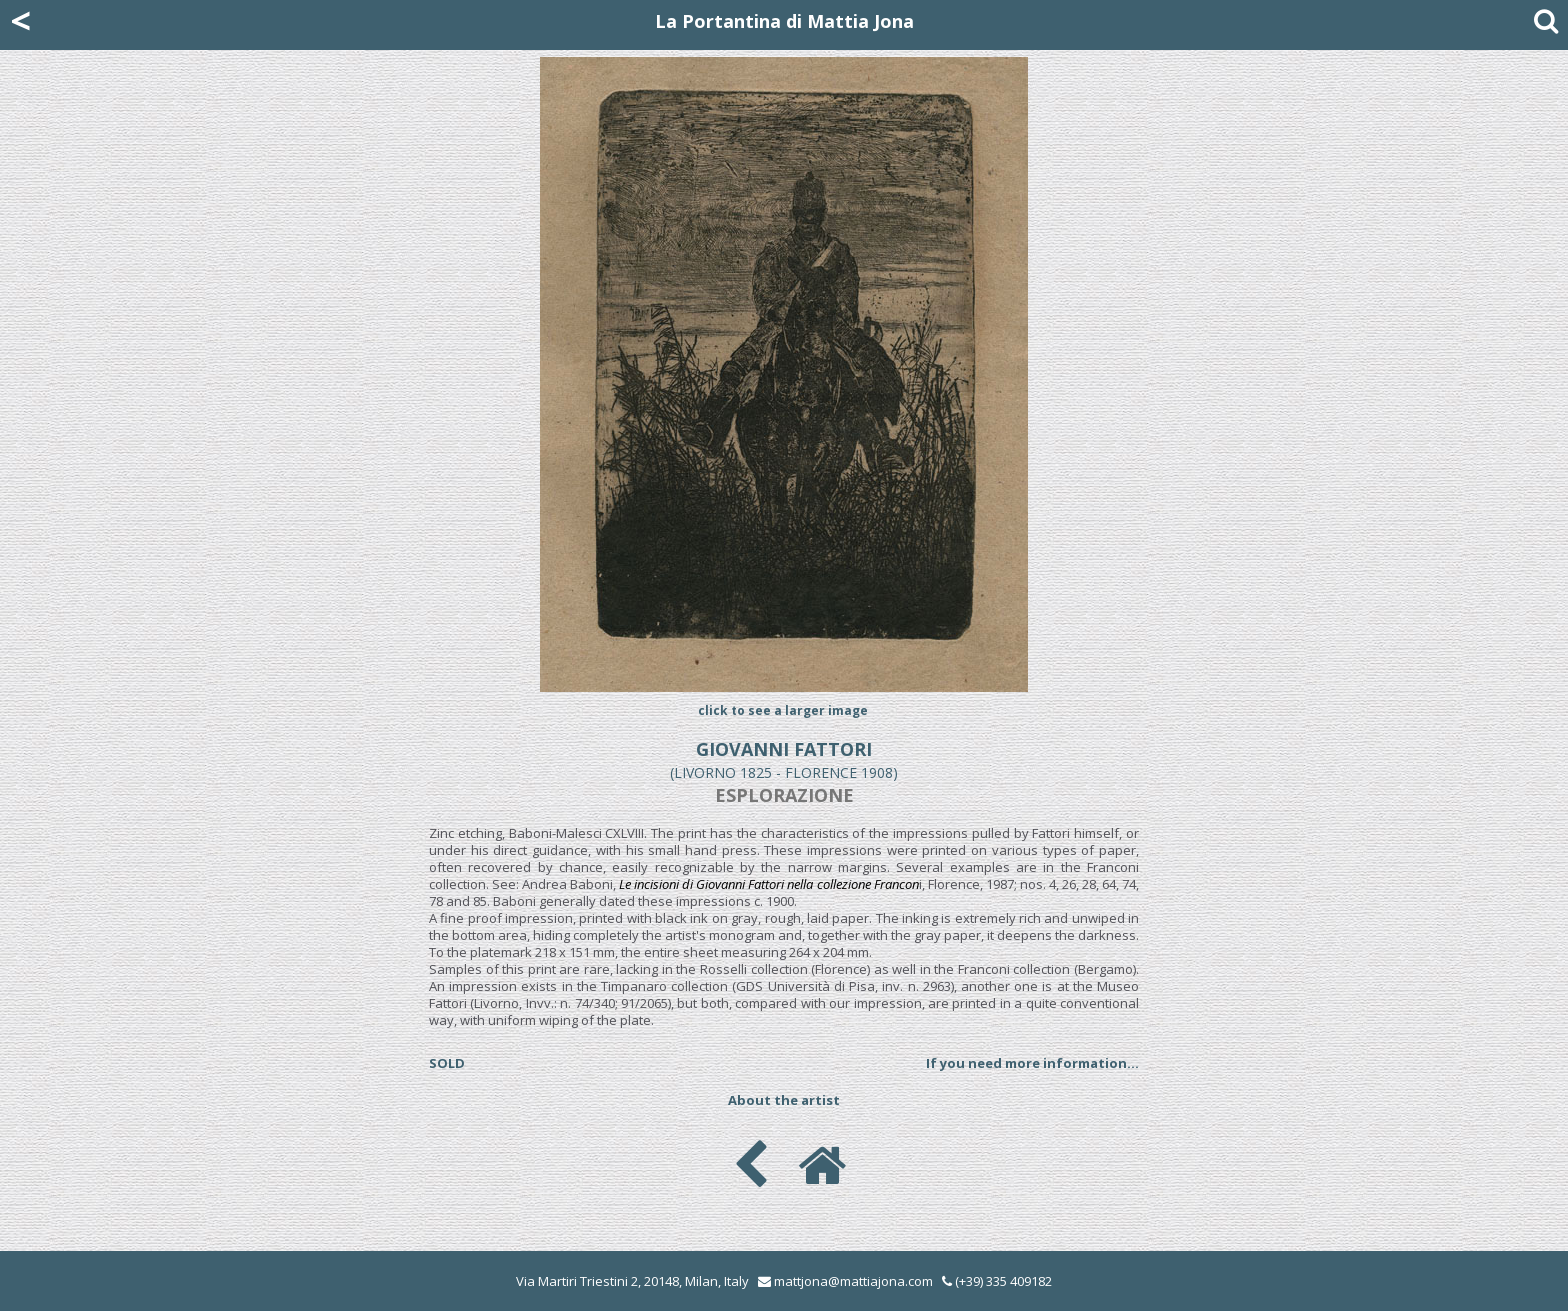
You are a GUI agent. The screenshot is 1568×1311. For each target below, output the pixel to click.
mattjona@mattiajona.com (853, 1281)
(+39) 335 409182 (997, 1281)
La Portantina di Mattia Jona (784, 21)
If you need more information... (1032, 1063)
